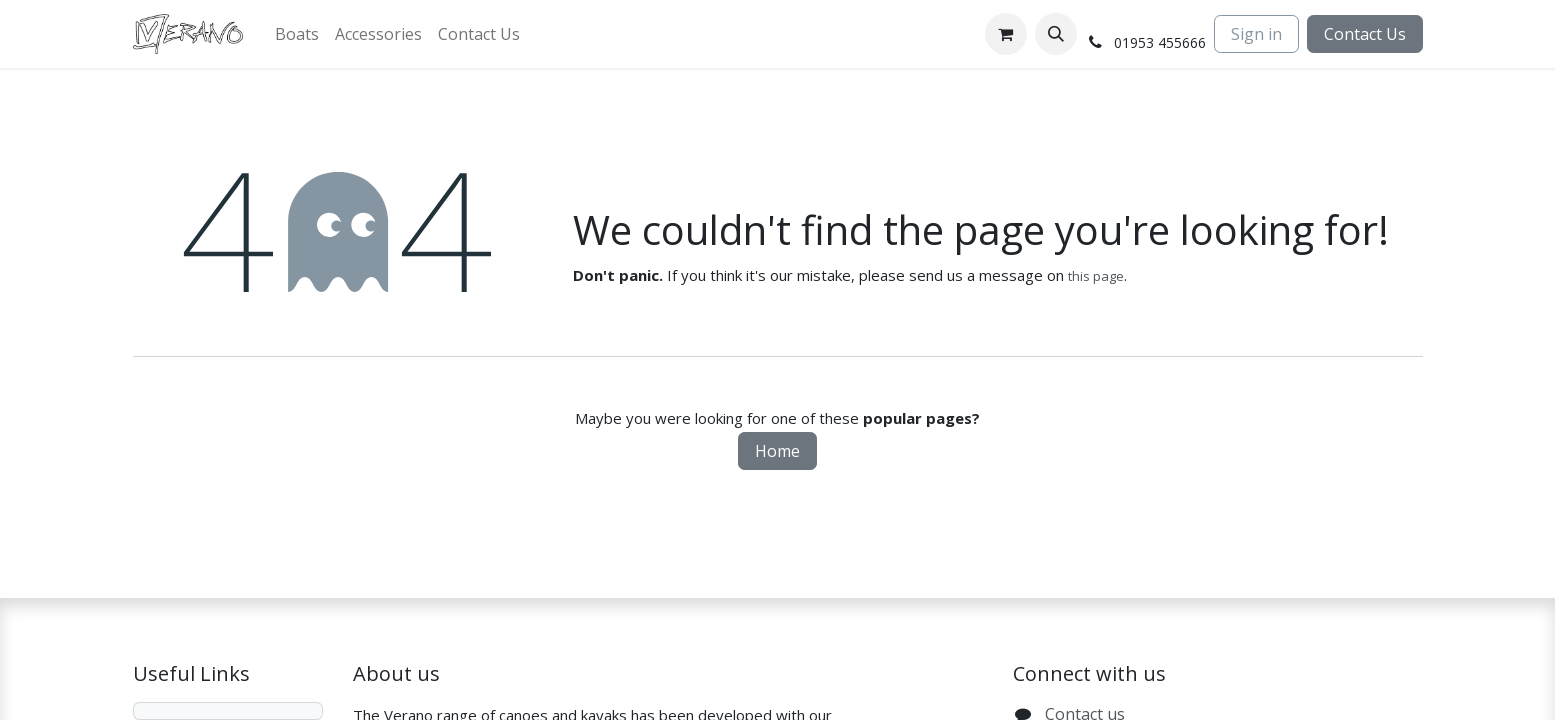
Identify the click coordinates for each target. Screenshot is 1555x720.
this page (1096, 276)
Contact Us (1365, 34)
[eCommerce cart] (1006, 34)
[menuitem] (297, 34)
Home (777, 451)
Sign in (1256, 34)
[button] (1056, 34)
